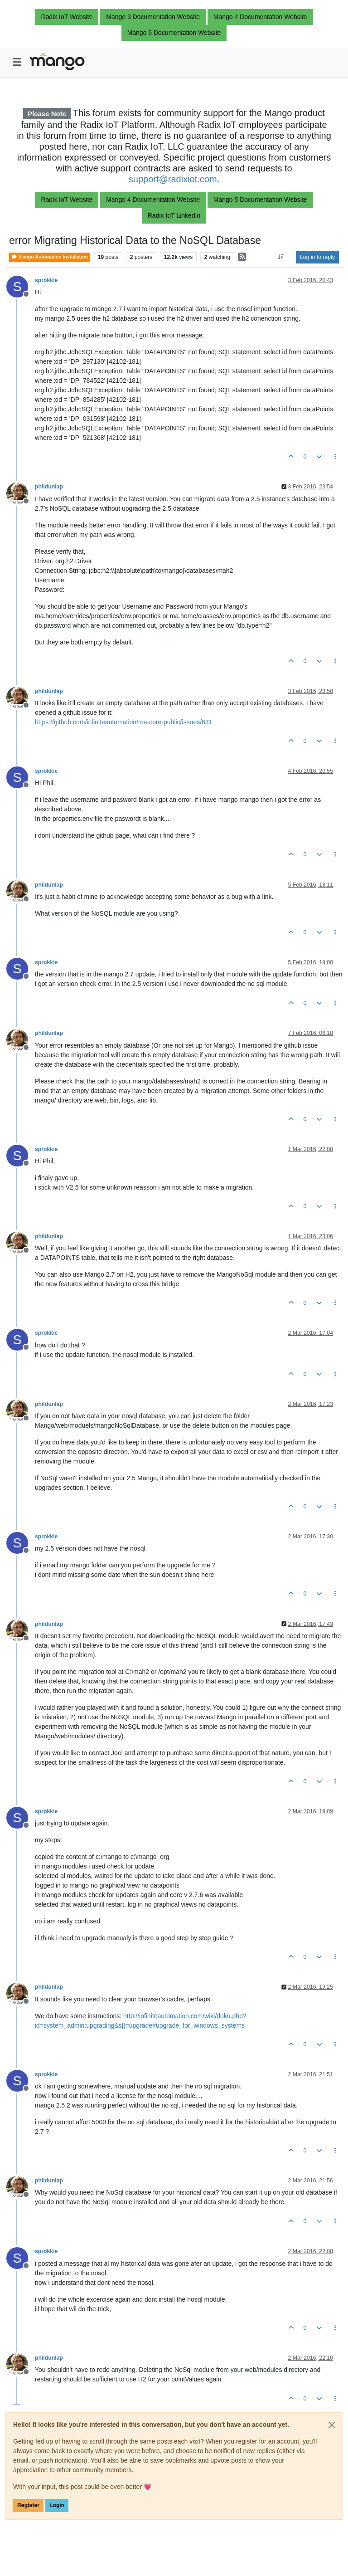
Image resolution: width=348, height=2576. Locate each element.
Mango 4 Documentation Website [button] (260, 16)
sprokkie (46, 280)
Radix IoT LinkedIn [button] (174, 215)
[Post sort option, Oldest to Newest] (281, 257)
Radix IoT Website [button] (66, 16)
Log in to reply (317, 257)
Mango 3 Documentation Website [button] (153, 16)
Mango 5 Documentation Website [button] (174, 32)
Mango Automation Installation (49, 257)
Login (56, 2505)
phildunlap (49, 486)
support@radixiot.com (173, 179)
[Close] (331, 2425)
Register (28, 2505)
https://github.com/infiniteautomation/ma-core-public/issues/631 (123, 722)
